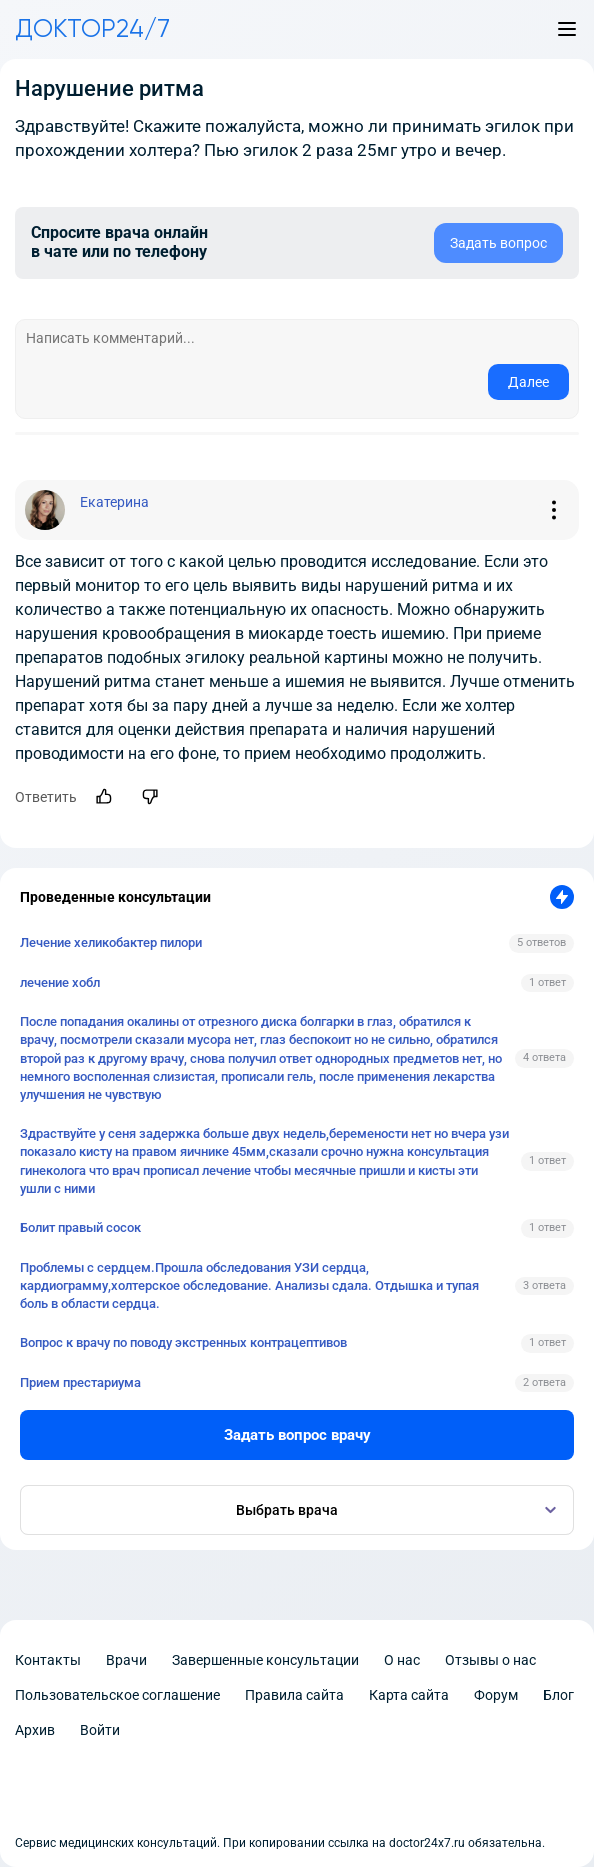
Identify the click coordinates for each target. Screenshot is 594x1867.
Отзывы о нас (490, 1660)
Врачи (126, 1660)
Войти (100, 1730)
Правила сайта (294, 1695)
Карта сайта (409, 1695)
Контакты (48, 1660)
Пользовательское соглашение (117, 1695)
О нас (402, 1660)
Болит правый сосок (80, 1227)
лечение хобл (60, 982)
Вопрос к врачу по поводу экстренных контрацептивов (183, 1342)
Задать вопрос (498, 243)
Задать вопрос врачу (297, 1435)
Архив (35, 1730)
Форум (496, 1695)
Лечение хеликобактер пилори (111, 942)
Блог (558, 1695)
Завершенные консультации (265, 1660)
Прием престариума (80, 1382)
